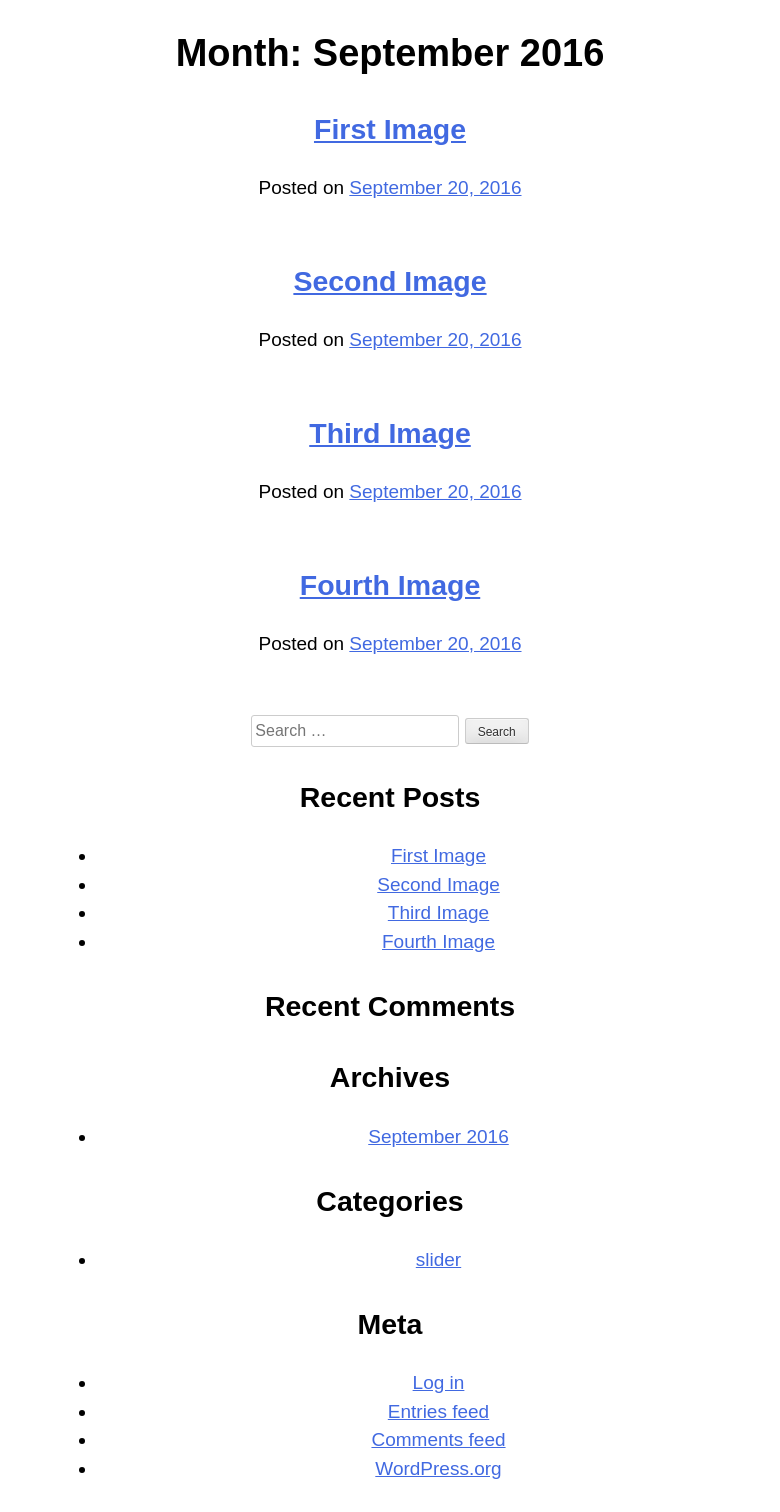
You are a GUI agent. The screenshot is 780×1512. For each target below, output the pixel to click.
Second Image (389, 281)
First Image (390, 129)
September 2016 (438, 1136)
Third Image (390, 433)
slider (438, 1259)
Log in (439, 1382)
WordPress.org (438, 1468)
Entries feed (438, 1411)
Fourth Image (390, 585)
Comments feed (438, 1439)
